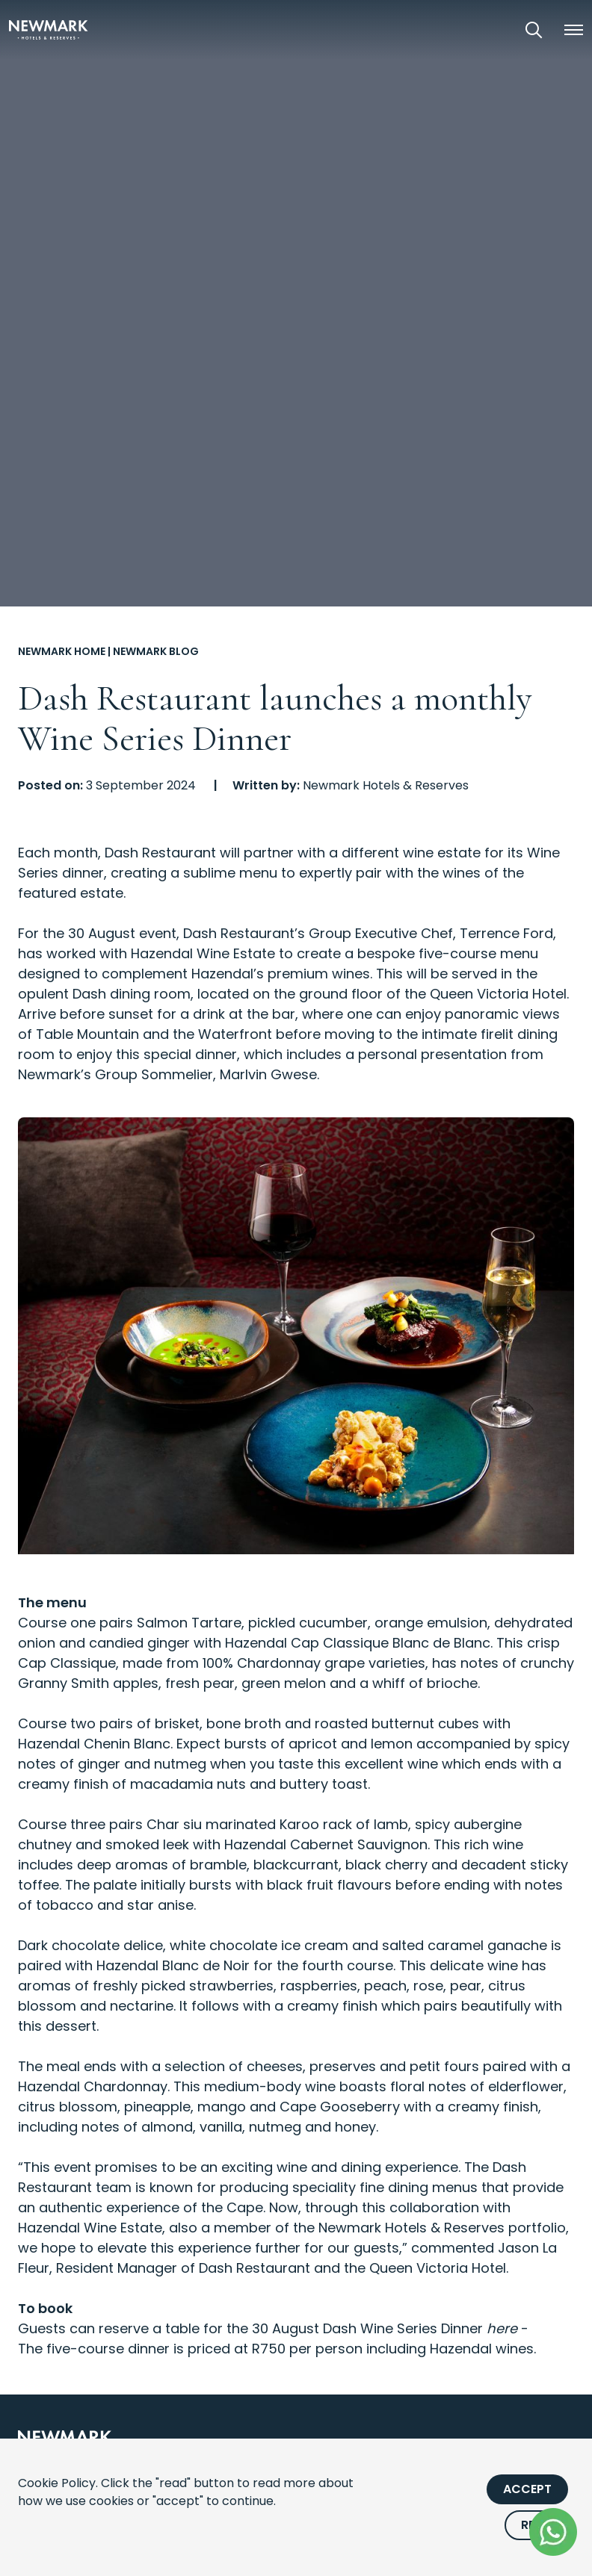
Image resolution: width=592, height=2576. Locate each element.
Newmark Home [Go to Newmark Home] (61, 651)
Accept (527, 2489)
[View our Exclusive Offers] (492, 29)
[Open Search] (534, 30)
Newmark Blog (156, 651)
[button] (573, 30)
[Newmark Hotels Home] (48, 29)
